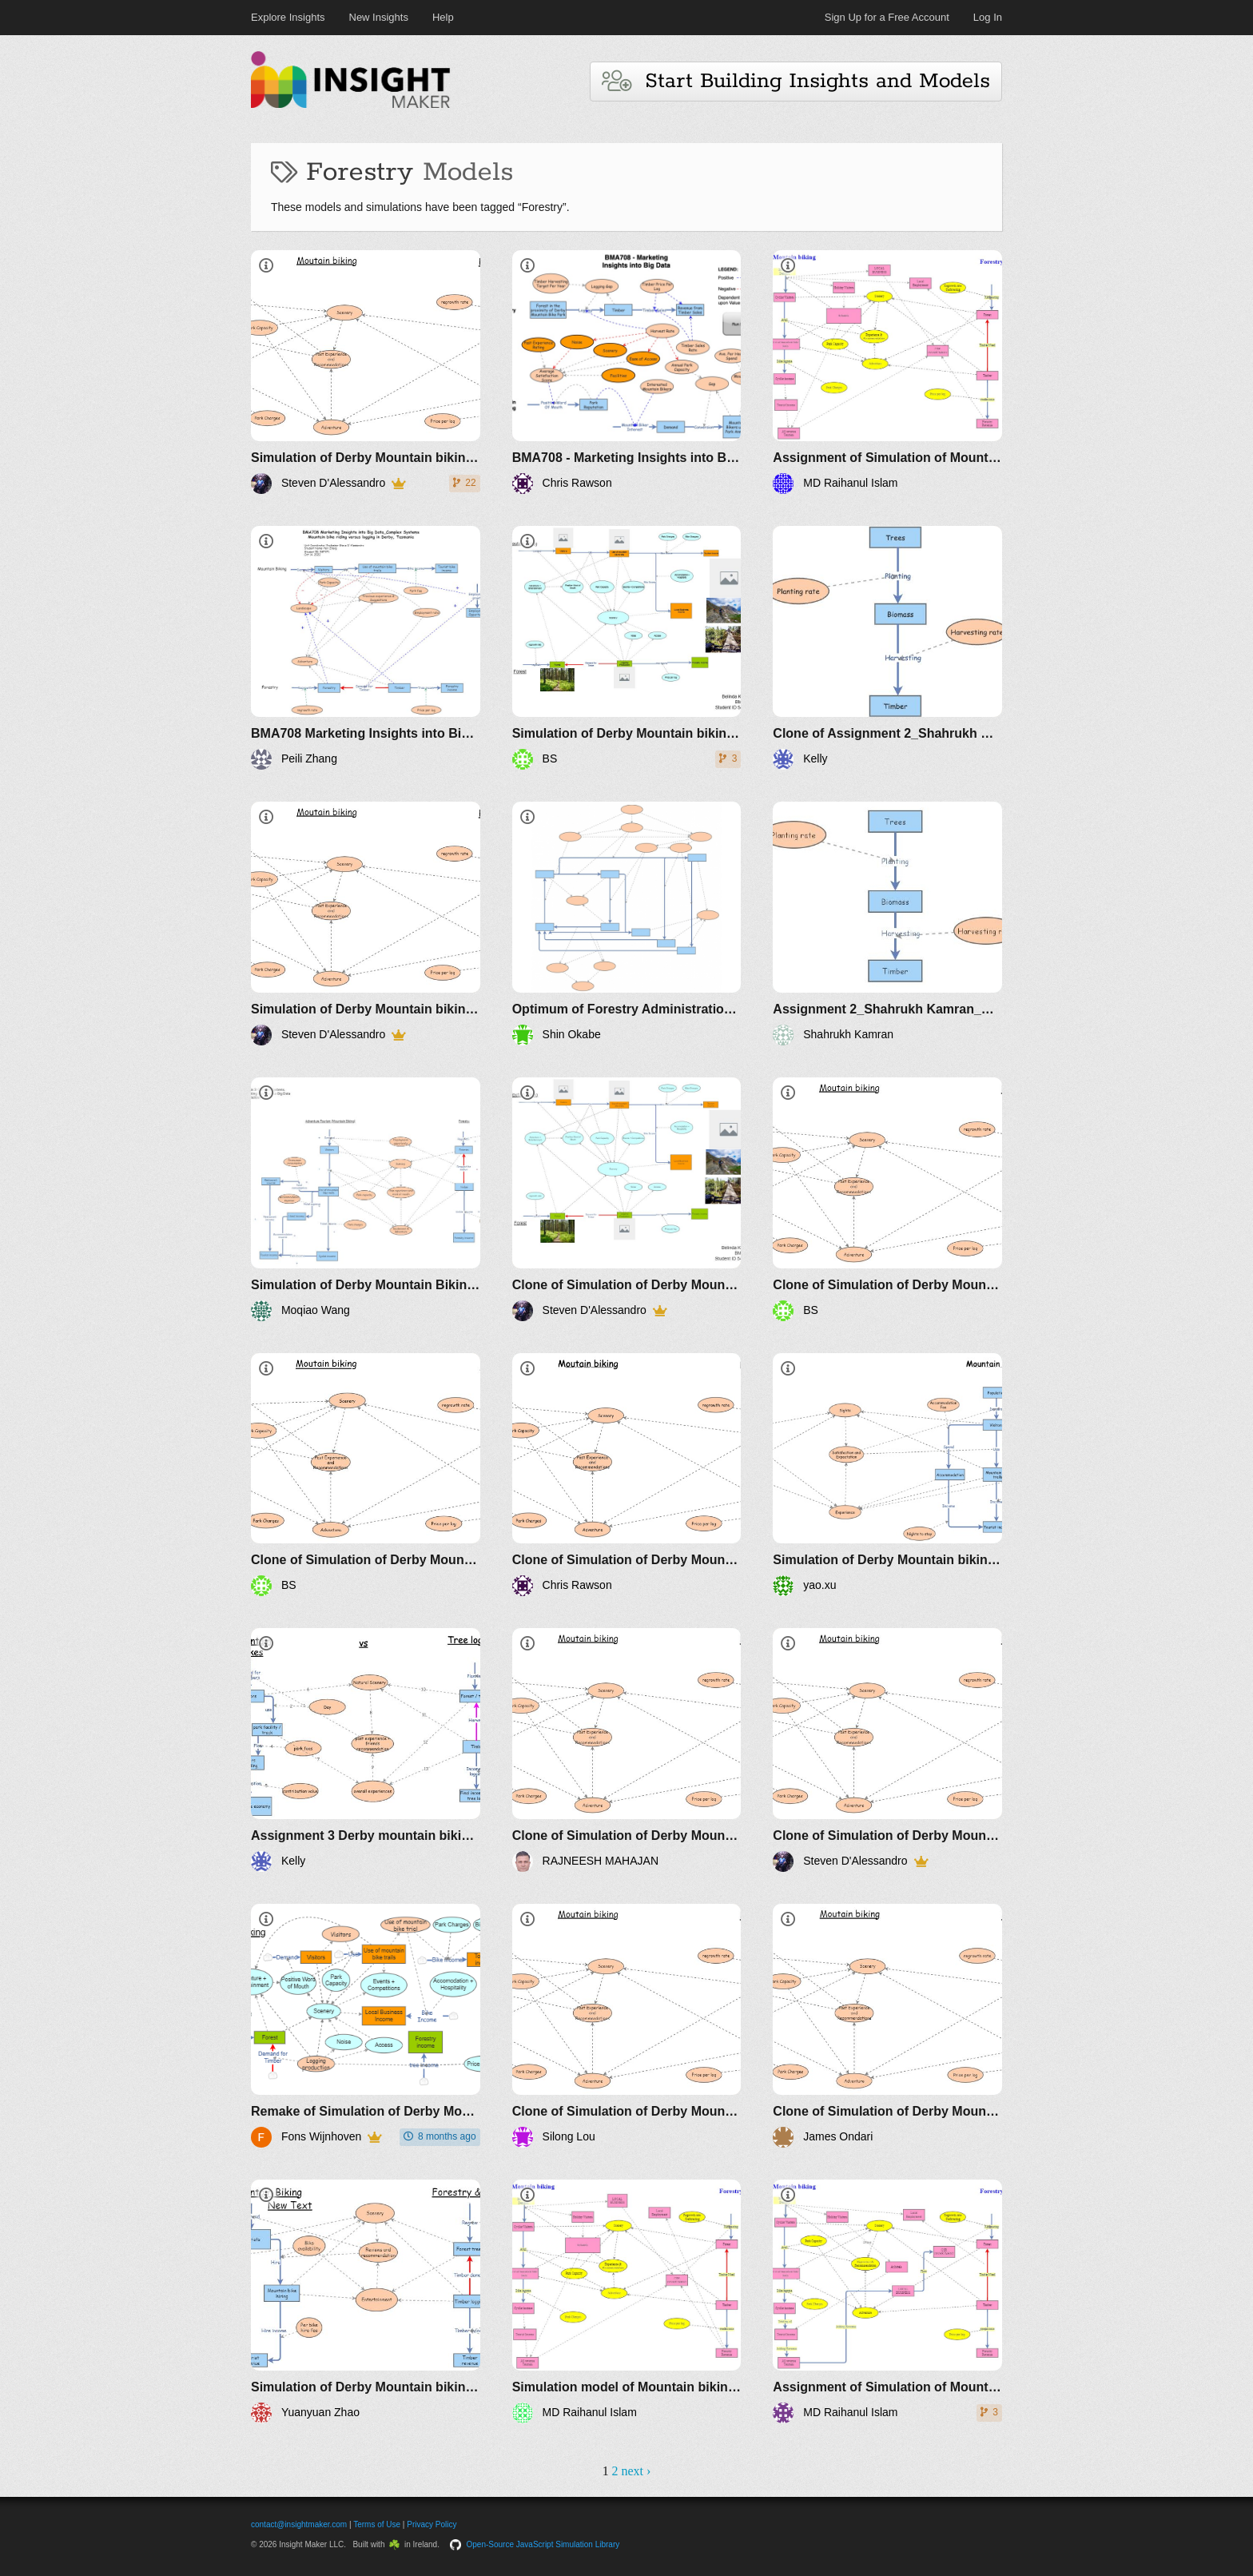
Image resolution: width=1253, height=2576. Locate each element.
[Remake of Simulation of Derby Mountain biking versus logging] (365, 2026)
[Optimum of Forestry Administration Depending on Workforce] (627, 923)
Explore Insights (288, 17)
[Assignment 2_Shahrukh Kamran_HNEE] (887, 923)
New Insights (378, 17)
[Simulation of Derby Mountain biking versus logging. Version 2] (365, 923)
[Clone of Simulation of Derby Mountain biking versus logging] (627, 1199)
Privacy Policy (431, 2524)
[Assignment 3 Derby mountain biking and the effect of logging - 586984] (365, 1750)
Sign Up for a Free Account (887, 17)
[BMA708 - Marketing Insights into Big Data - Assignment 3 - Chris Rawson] (627, 372)
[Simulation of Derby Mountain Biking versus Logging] (365, 1199)
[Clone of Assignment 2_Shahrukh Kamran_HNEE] (887, 648)
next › (635, 2471)
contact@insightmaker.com (299, 2524)
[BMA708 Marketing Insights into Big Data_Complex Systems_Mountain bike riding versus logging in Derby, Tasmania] (365, 648)
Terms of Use (376, 2524)
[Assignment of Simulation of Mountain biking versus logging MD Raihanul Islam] (887, 372)
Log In (987, 17)
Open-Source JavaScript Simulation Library (543, 2544)
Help (443, 17)
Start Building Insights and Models (796, 81)
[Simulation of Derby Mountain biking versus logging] (365, 372)
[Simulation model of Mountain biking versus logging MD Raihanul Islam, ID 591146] (627, 2301)
